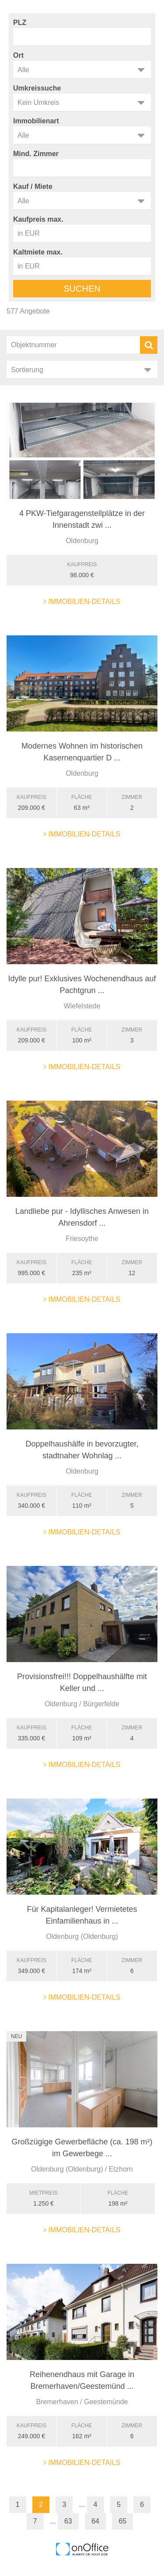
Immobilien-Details (82, 601)
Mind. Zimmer (36, 153)
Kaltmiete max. (38, 252)
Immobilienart (36, 121)
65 (122, 2521)
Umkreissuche (37, 88)
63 (68, 2521)
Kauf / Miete (32, 186)
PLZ (19, 22)
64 (95, 2521)
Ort (18, 55)
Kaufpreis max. (38, 219)
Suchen (81, 288)
